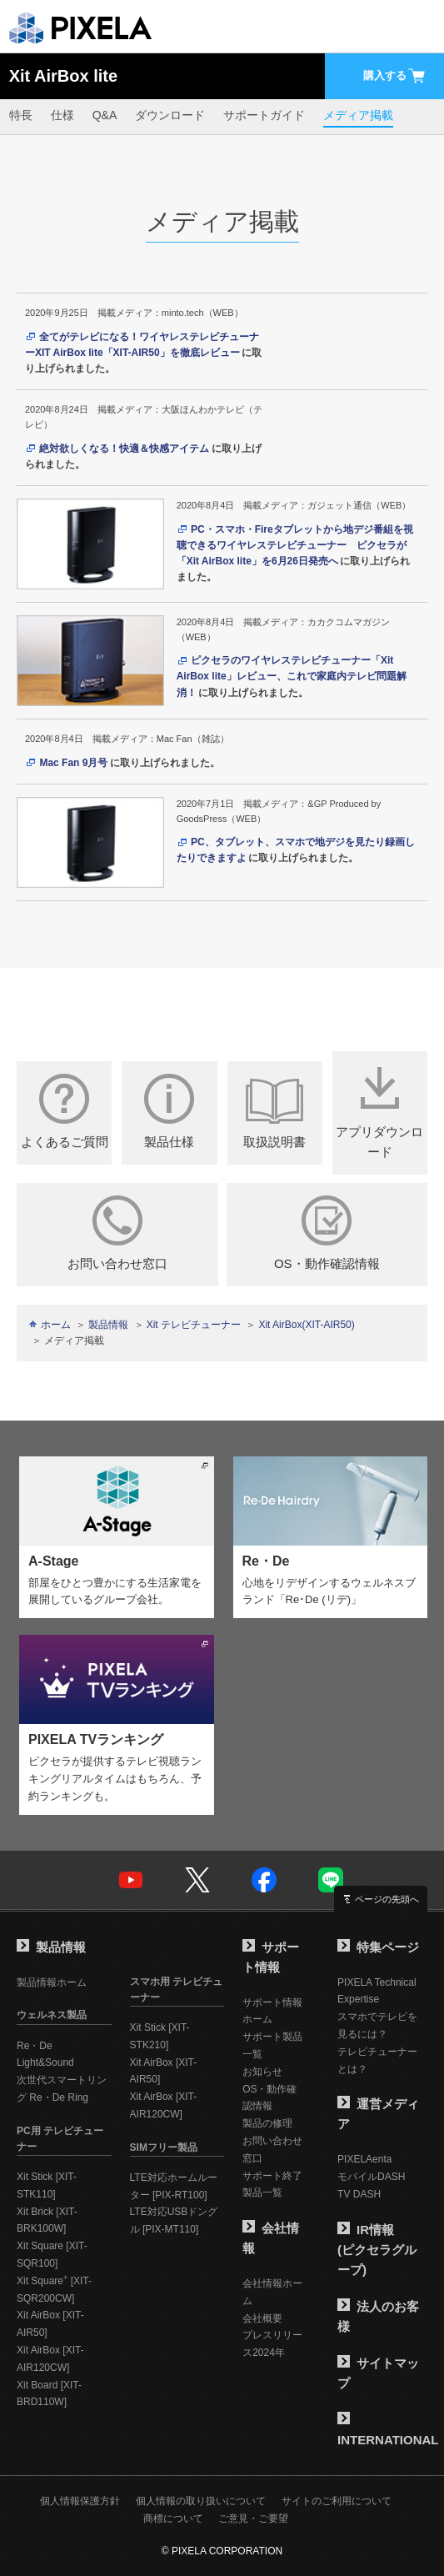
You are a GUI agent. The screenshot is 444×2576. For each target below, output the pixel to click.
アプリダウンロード (379, 1111)
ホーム (56, 1325)
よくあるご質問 (64, 1111)
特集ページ (378, 1947)
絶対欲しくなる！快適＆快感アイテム (124, 448)
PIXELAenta (364, 2159)
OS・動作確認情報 (327, 1232)
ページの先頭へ (387, 1899)
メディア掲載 (358, 115)
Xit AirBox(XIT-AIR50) (306, 1325)
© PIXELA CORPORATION (222, 2551)
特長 (20, 115)
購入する (395, 76)
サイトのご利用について (337, 2501)
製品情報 (108, 1325)
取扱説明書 (274, 1111)
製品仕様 (169, 1111)
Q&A (104, 115)
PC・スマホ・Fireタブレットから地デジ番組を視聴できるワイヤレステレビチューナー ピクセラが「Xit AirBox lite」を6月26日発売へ (295, 545)
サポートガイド (264, 115)
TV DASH (359, 2194)
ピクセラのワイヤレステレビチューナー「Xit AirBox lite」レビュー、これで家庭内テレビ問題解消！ (292, 676)
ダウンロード (170, 115)
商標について (173, 2518)
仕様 (62, 115)
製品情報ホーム (52, 1982)
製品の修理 (267, 2123)
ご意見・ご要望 (253, 2518)
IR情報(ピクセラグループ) (377, 2250)
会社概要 (262, 2318)
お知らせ (262, 2071)
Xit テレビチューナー (194, 1325)
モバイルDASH (371, 2177)
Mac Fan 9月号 (73, 763)
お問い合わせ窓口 (117, 1232)
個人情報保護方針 (80, 2501)
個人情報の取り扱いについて (201, 2501)
